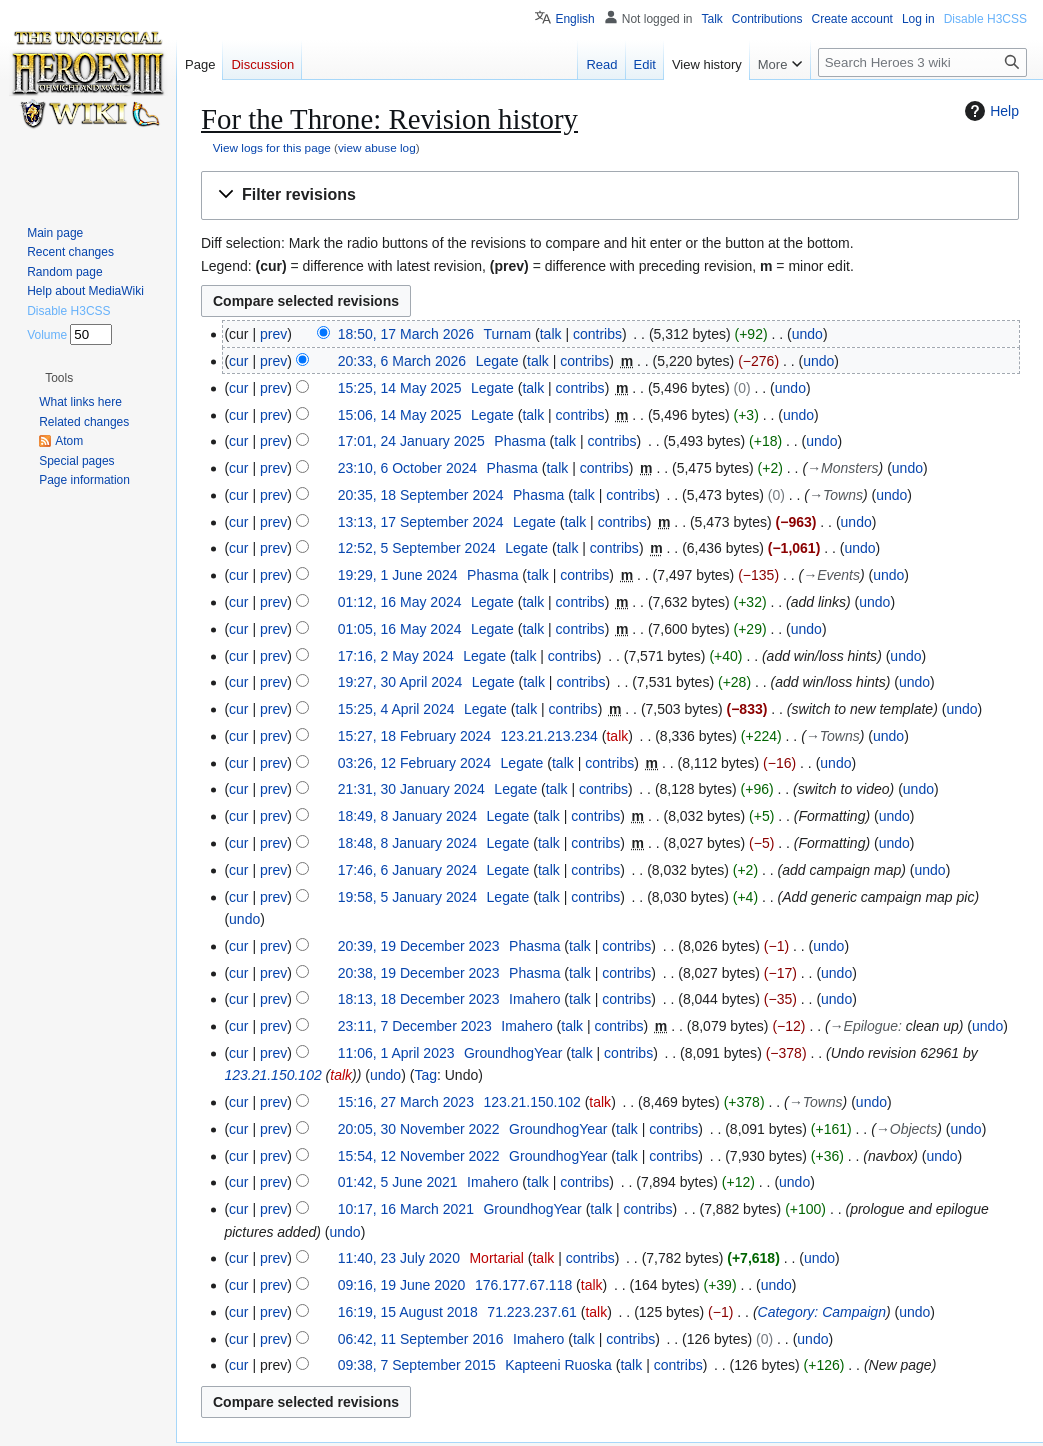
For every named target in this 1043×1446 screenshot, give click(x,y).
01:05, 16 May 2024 (400, 629)
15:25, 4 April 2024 (396, 709)
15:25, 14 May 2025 (400, 388)
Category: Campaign (822, 1312)
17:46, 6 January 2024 (407, 870)
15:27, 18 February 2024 (414, 736)
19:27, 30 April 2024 (400, 682)
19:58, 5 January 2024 (407, 897)
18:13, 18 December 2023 (419, 999)
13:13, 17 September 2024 (421, 522)
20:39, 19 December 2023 (419, 946)
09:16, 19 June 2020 (402, 1285)
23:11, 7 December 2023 (415, 1026)
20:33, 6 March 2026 (402, 361)
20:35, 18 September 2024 (421, 495)
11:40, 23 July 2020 (399, 1258)
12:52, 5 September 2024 (417, 548)
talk (551, 334)
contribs (597, 334)
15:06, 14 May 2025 (400, 415)
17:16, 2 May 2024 (396, 656)
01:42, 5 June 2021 (398, 1182)
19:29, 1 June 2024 (398, 575)
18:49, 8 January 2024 (407, 816)
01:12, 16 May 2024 (400, 602)
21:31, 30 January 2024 (411, 789)
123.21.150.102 (272, 1075)
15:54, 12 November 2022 (419, 1156)
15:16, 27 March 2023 (406, 1102)
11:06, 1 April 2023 (396, 1053)
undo (807, 334)
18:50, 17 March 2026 (406, 334)
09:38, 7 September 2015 (417, 1365)
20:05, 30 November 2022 (419, 1129)
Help (989, 111)
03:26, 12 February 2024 (414, 763)
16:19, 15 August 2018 (408, 1312)
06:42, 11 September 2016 (421, 1339)
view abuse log (377, 147)
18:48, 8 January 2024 (407, 843)
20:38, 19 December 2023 (419, 973)
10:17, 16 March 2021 (406, 1209)
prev (273, 334)
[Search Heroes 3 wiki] (922, 62)
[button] (610, 195)
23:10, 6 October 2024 (407, 468)
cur (238, 361)
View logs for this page (272, 147)
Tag (425, 1075)
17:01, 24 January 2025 (411, 441)
